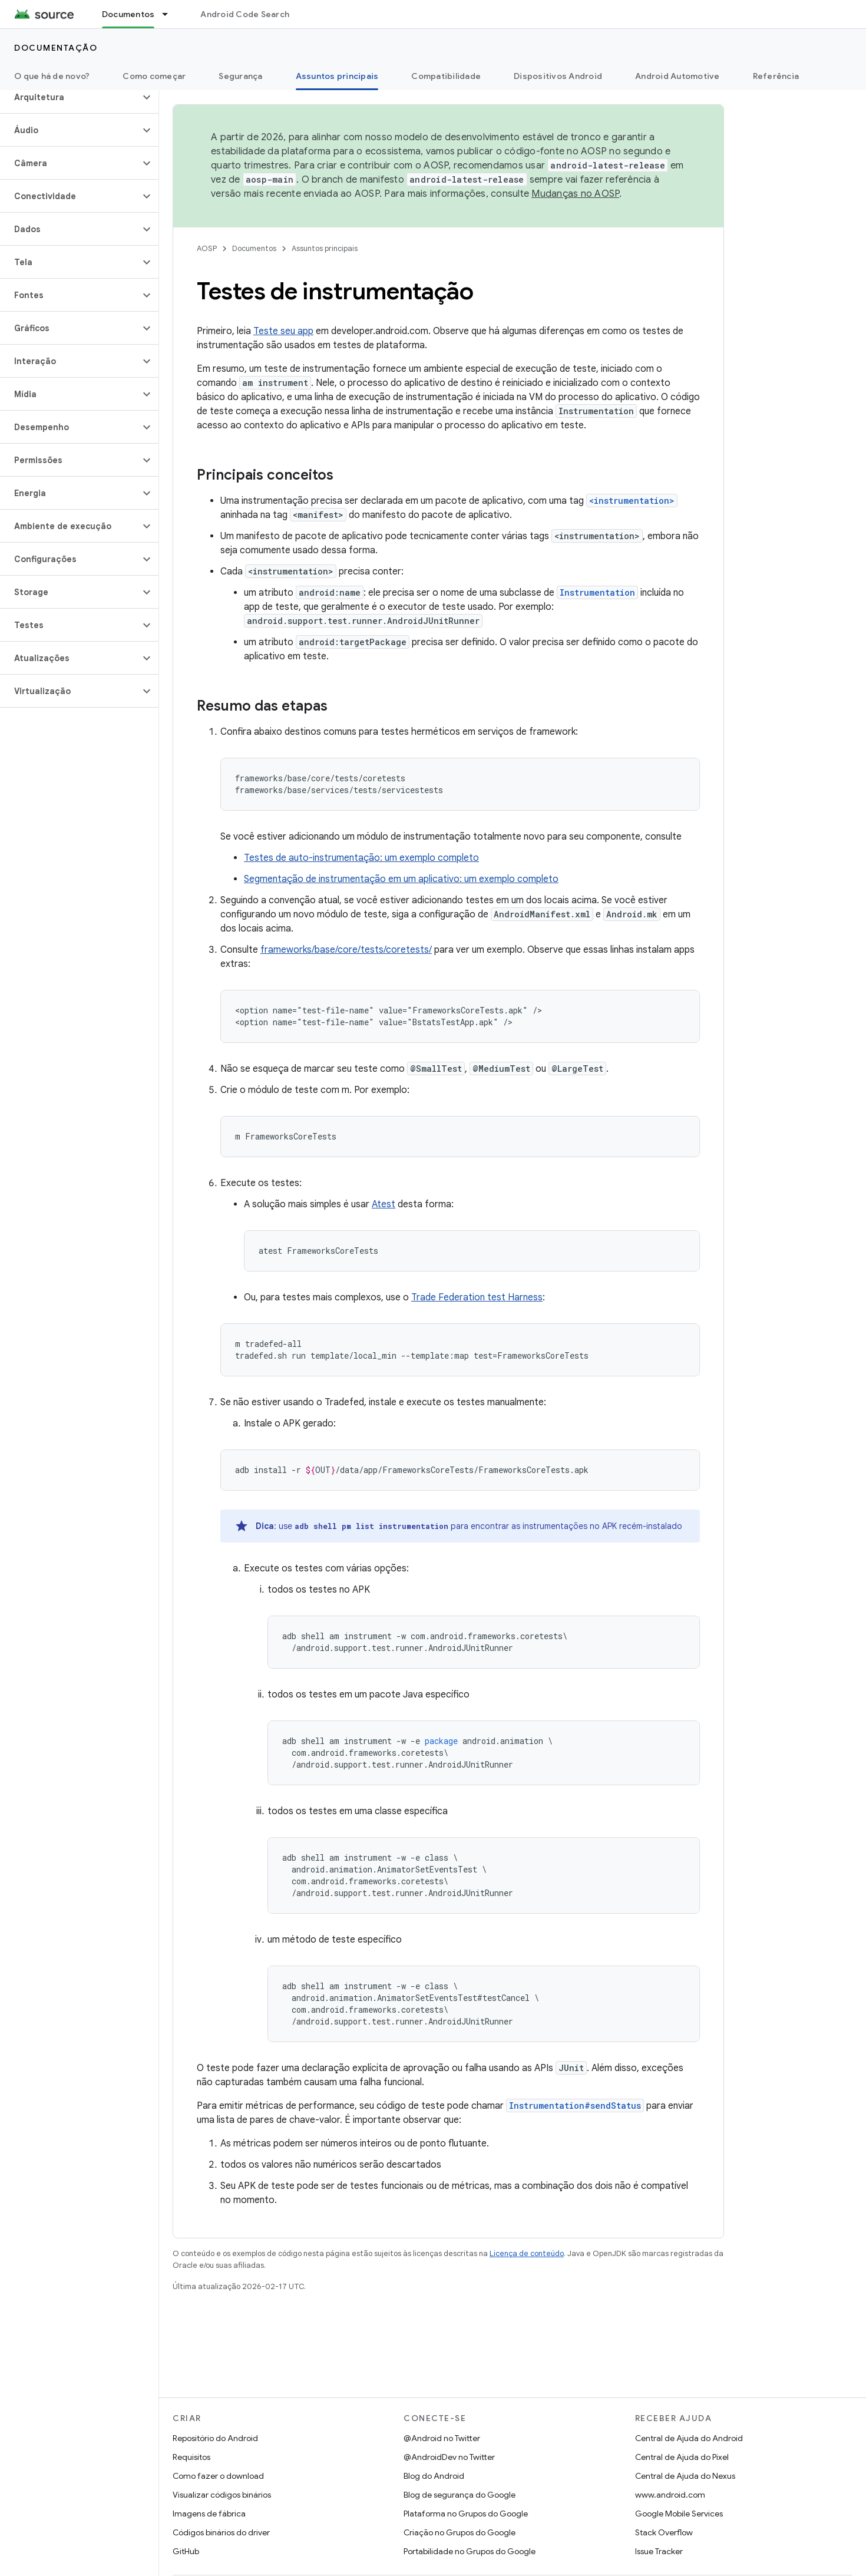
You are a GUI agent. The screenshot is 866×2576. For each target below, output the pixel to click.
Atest (383, 1204)
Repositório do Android (215, 2438)
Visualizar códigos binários (222, 2494)
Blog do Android (434, 2476)
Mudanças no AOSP (575, 194)
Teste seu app (283, 331)
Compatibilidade (446, 76)
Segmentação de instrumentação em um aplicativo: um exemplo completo (401, 879)
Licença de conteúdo (527, 2253)
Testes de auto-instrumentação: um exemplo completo (361, 858)
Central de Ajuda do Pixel (682, 2457)
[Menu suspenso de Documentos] (170, 14)
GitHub (186, 2551)
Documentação (55, 47)
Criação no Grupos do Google (459, 2532)
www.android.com (670, 2494)
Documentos (254, 248)
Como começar (154, 76)
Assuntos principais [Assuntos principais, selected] (337, 76)
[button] (70, 97)
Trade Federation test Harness (477, 1297)
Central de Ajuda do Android (689, 2438)
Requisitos (191, 2457)
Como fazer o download (218, 2476)
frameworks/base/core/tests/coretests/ (346, 950)
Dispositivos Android (558, 76)
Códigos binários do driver (221, 2532)
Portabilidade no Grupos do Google (470, 2551)
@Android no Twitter (442, 2438)
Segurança (240, 76)
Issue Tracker (659, 2551)
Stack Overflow (664, 2532)
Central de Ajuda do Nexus (685, 2476)
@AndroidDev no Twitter (449, 2457)
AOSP (207, 248)
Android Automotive (677, 76)
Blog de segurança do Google (459, 2494)
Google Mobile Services (679, 2513)
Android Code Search (244, 14)
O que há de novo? (52, 76)
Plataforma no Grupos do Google (466, 2513)
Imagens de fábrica (209, 2513)
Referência (776, 76)
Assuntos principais (325, 248)
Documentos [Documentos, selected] (128, 14)
